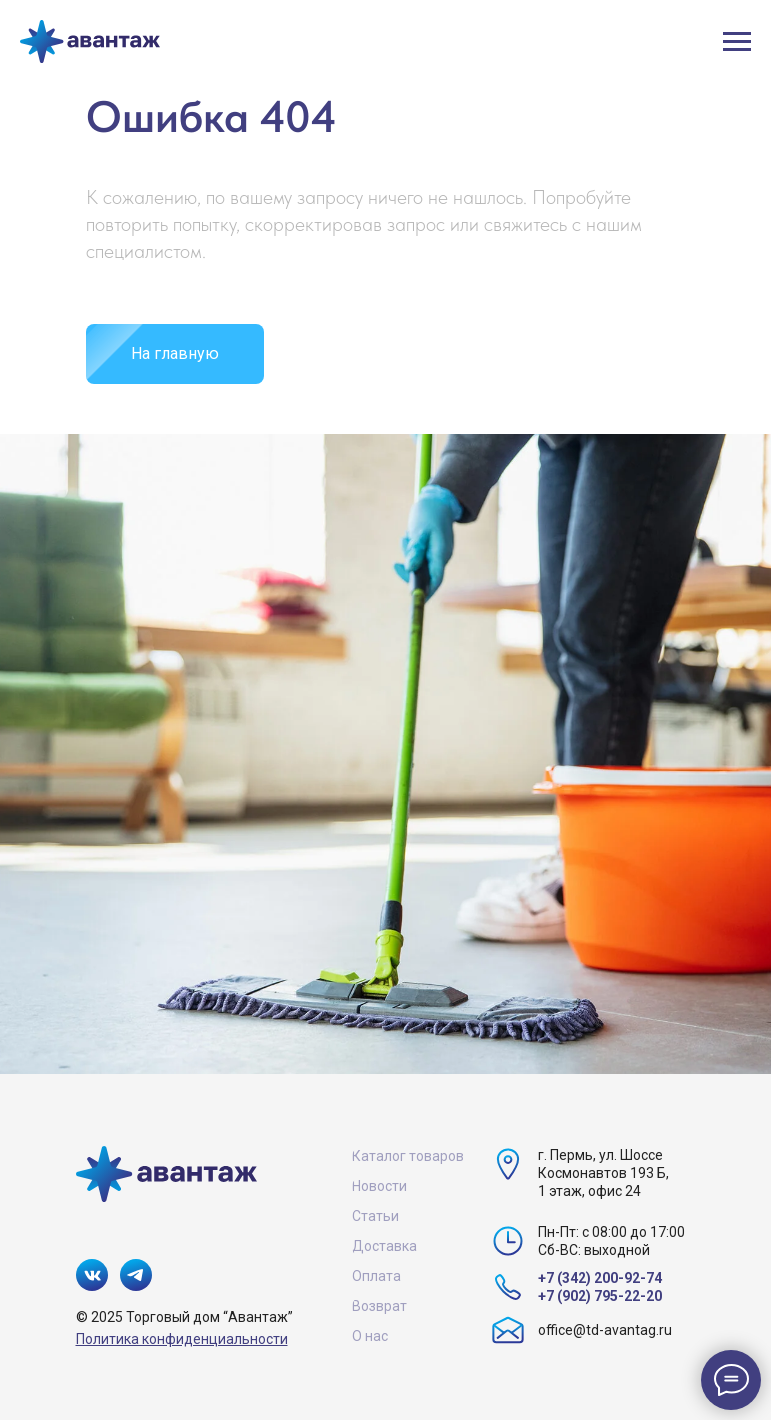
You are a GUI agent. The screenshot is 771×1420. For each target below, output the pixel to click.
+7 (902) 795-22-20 (600, 1296)
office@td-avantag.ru (605, 1330)
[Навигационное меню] (737, 42)
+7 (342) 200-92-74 (600, 1278)
